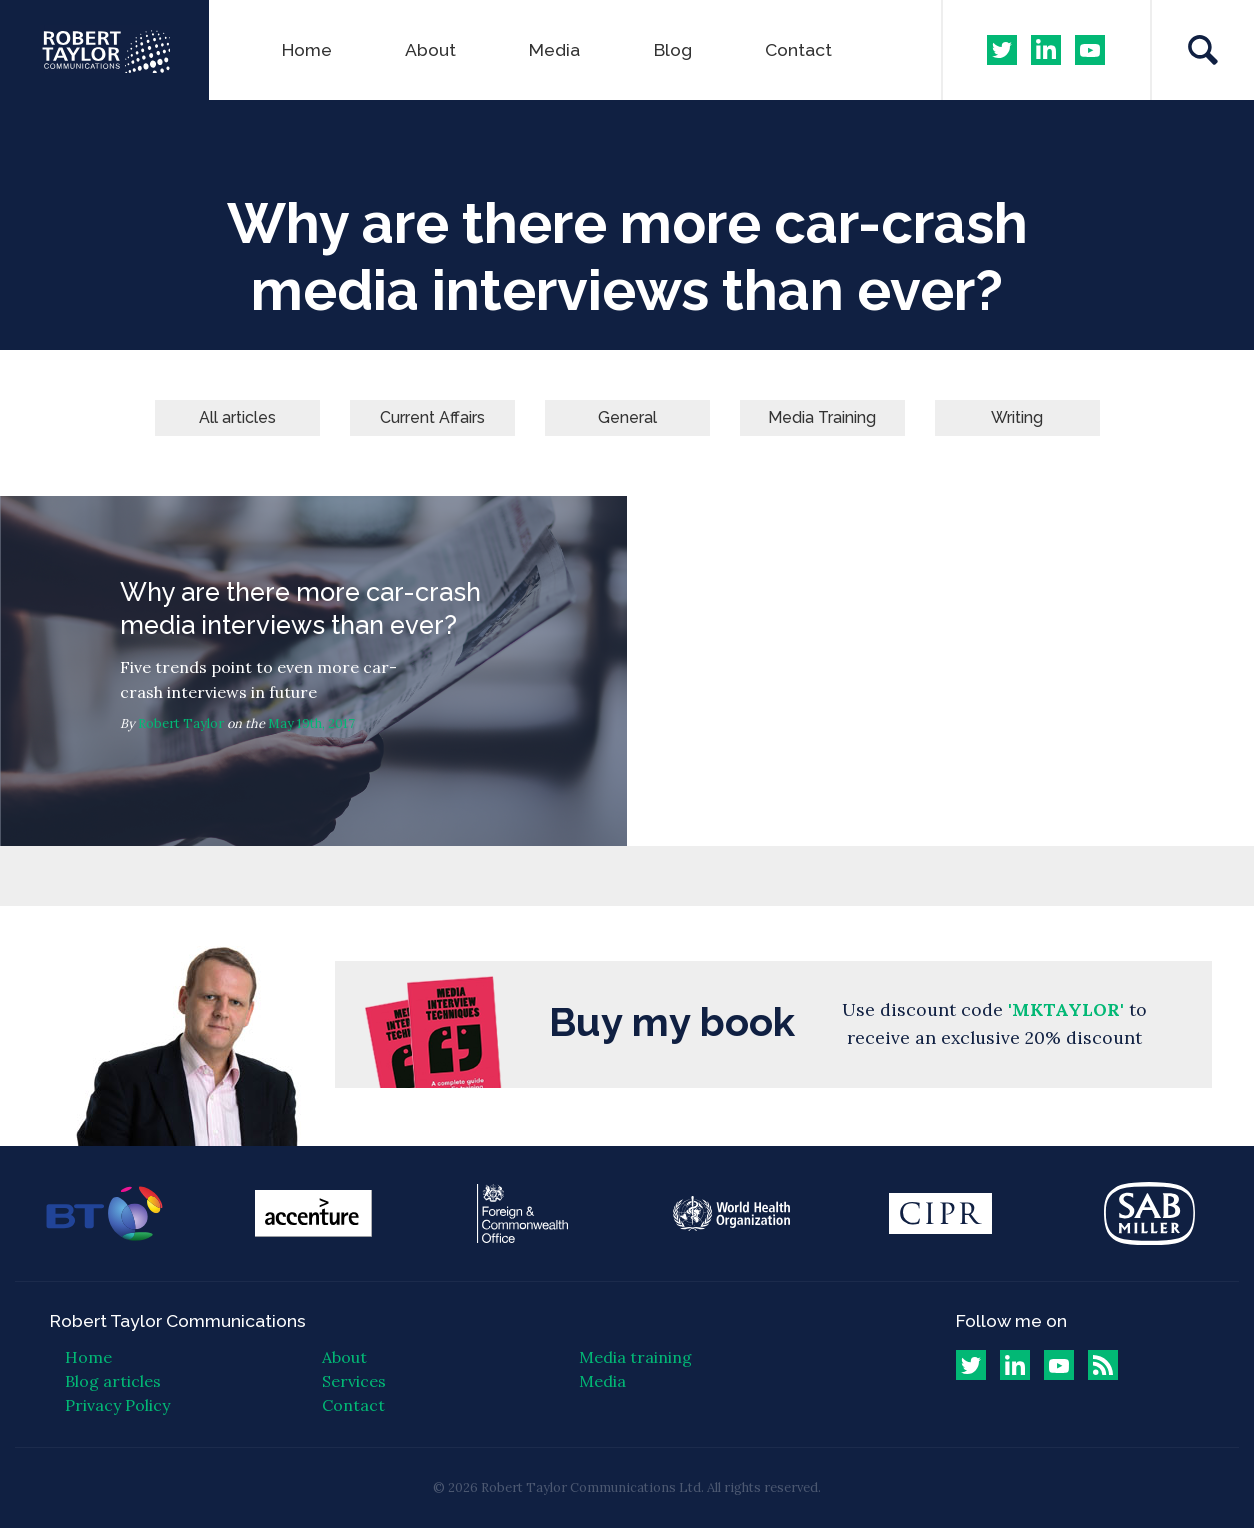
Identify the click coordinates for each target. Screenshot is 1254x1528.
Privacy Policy (117, 1405)
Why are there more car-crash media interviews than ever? (313, 671)
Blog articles (113, 1381)
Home (307, 49)
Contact (798, 49)
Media (554, 49)
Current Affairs (432, 417)
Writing (1017, 417)
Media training (635, 1357)
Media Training (822, 417)
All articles (237, 417)
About (430, 49)
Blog (673, 49)
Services (354, 1381)
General (627, 417)
